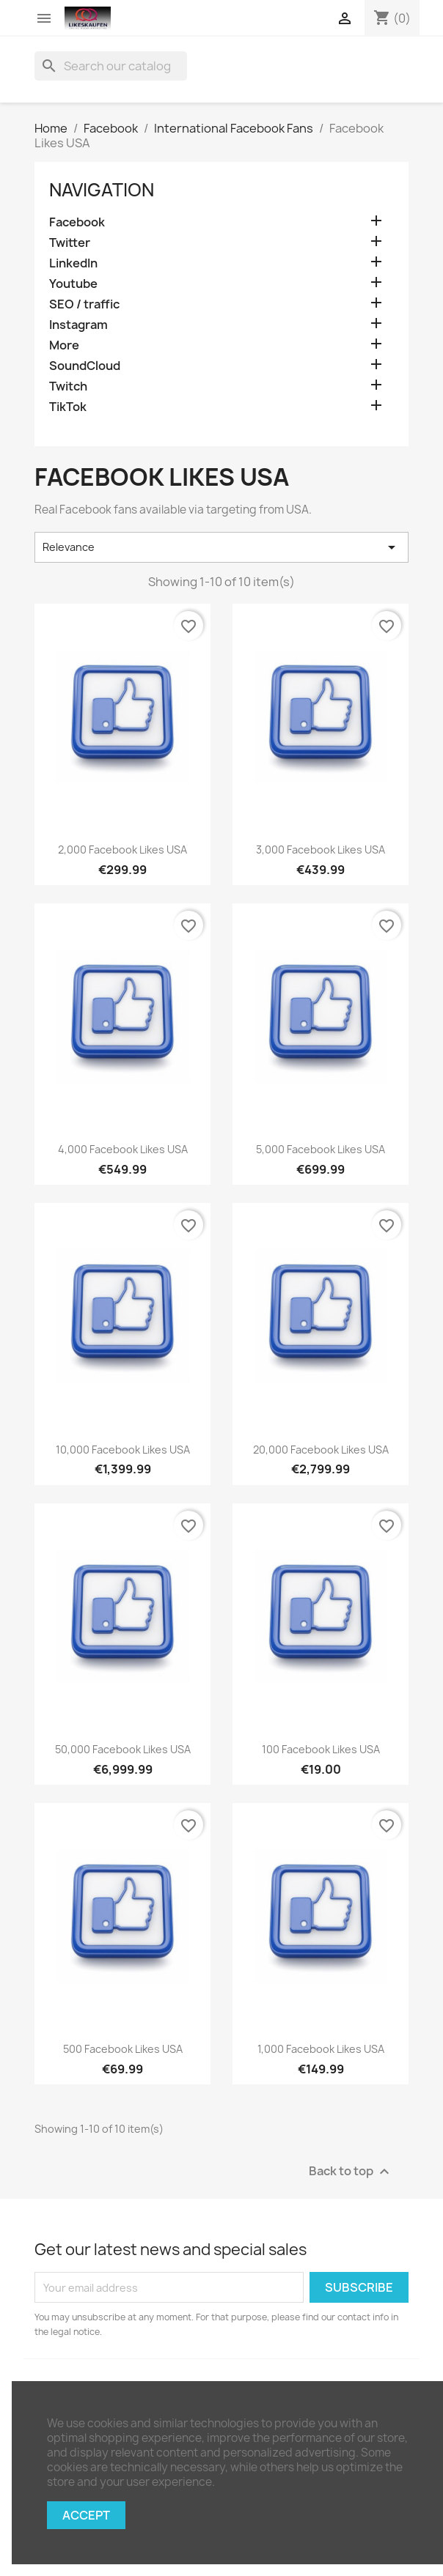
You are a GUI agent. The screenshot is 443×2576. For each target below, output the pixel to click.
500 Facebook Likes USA (123, 2049)
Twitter (69, 243)
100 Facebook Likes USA (321, 1749)
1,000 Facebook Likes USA (320, 2049)
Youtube (73, 284)
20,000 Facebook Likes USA (321, 1450)
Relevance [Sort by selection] (221, 547)
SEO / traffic (84, 304)
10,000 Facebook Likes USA (123, 1450)
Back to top (351, 2172)
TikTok (68, 407)
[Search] (110, 66)
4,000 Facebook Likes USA (123, 1149)
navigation (101, 189)
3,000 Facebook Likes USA (320, 849)
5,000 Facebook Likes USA (320, 1149)
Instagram (78, 325)
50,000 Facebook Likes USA (123, 1749)
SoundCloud (84, 366)
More (64, 345)
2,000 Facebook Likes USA (122, 849)
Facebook (77, 222)
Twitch (68, 386)
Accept (86, 2515)
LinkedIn (73, 263)
